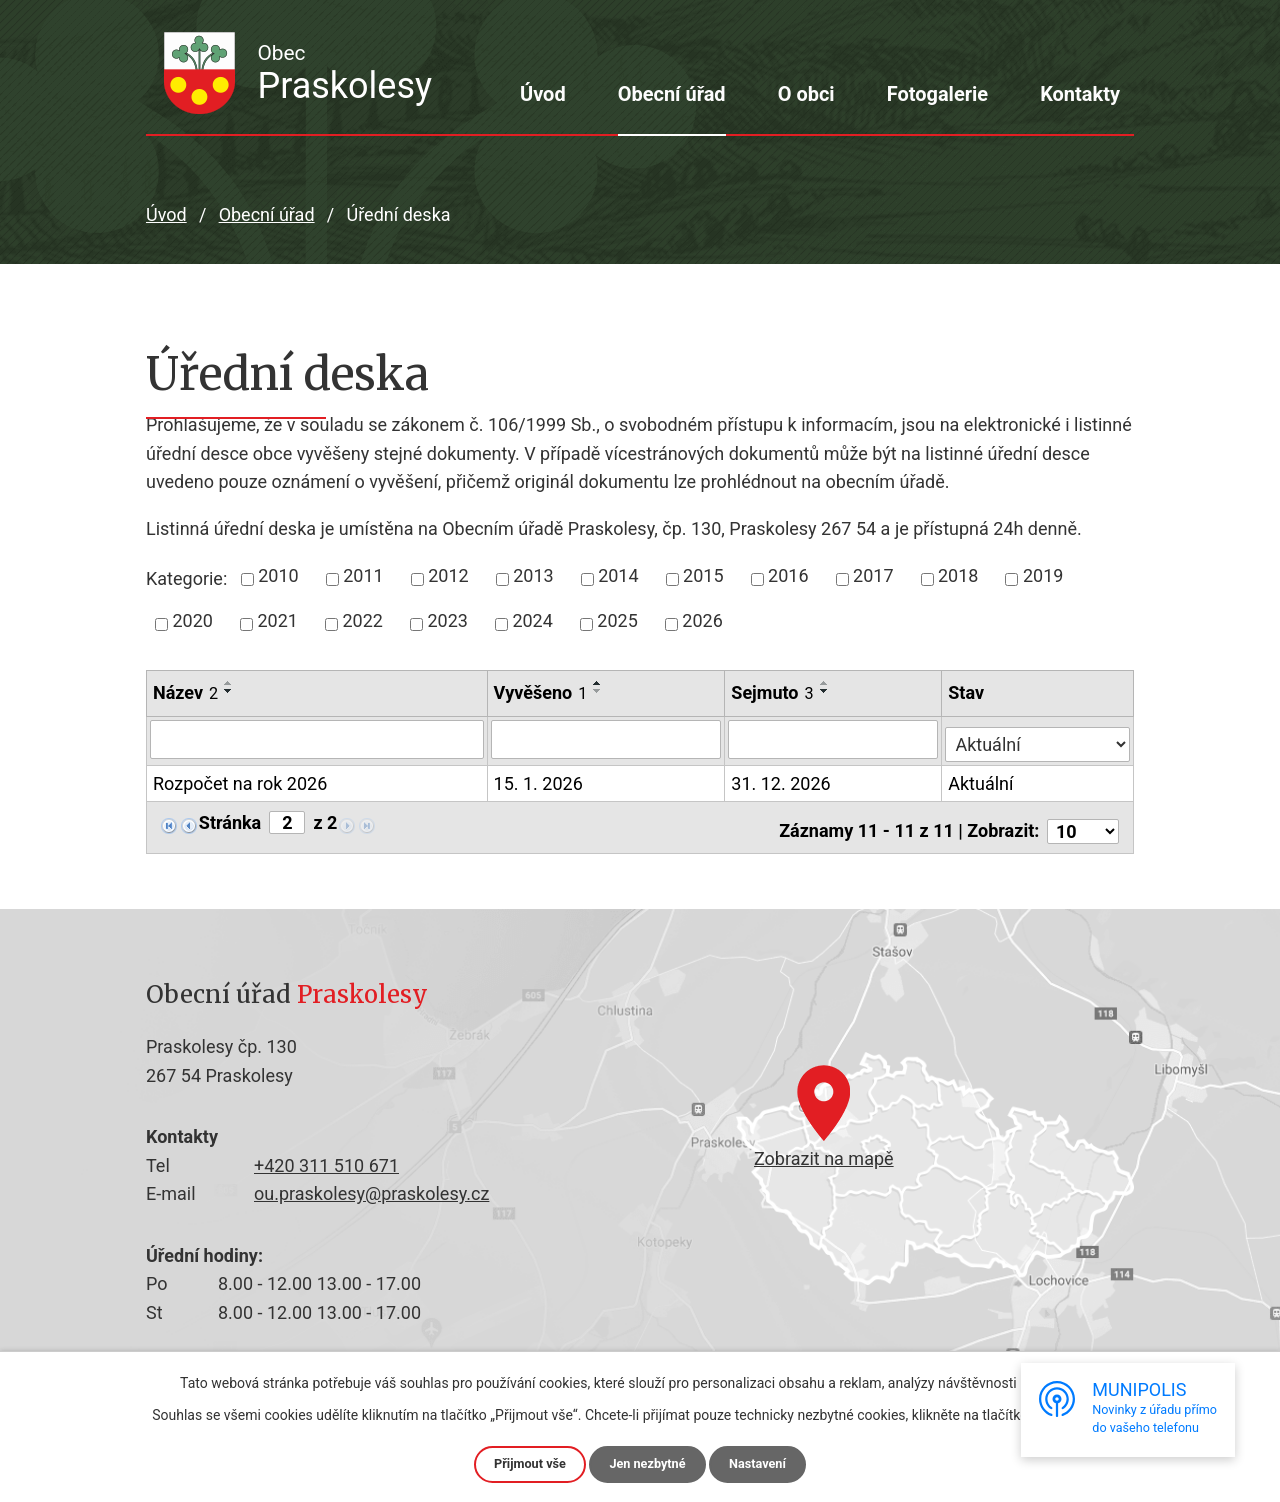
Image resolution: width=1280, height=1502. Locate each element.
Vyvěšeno (541, 692)
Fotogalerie (937, 94)
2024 (532, 620)
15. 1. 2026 (538, 779)
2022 (362, 620)
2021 (277, 620)
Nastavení (765, 1463)
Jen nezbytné (648, 1463)
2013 (533, 575)
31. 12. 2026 (782, 779)
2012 (448, 575)
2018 (958, 575)
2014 (618, 575)
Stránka (230, 819)
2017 (873, 575)
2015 (703, 575)
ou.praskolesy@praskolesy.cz (371, 1186)
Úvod (543, 94)
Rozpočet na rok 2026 (240, 781)
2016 (788, 575)
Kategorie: (186, 578)
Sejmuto (774, 692)
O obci (806, 94)
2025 (617, 620)
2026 (702, 620)
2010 (278, 575)
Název (185, 692)
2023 (447, 620)
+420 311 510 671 (326, 1158)
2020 (193, 620)
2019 (1043, 575)
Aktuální (982, 779)
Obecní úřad (672, 94)
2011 (363, 575)
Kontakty (1080, 94)
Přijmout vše (522, 1463)
